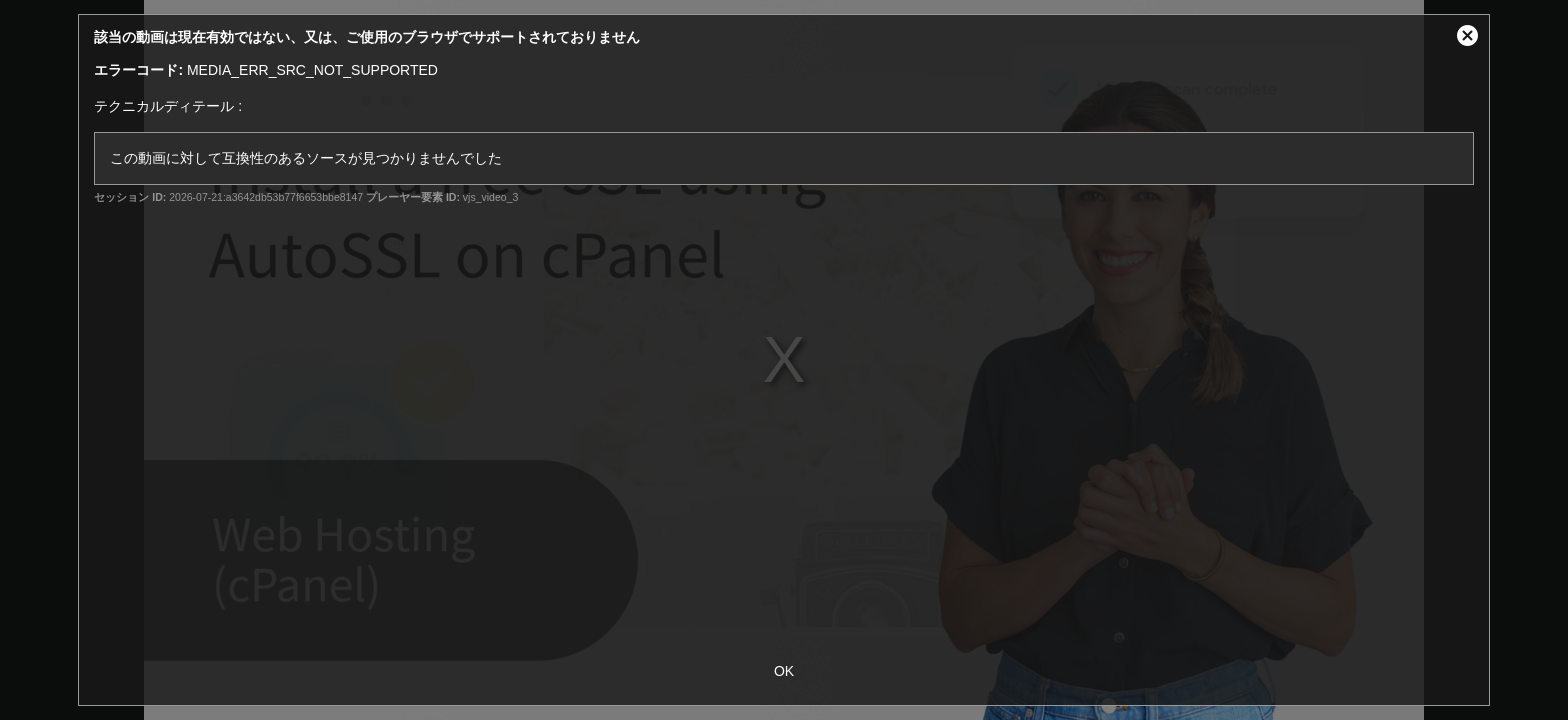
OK (784, 671)
